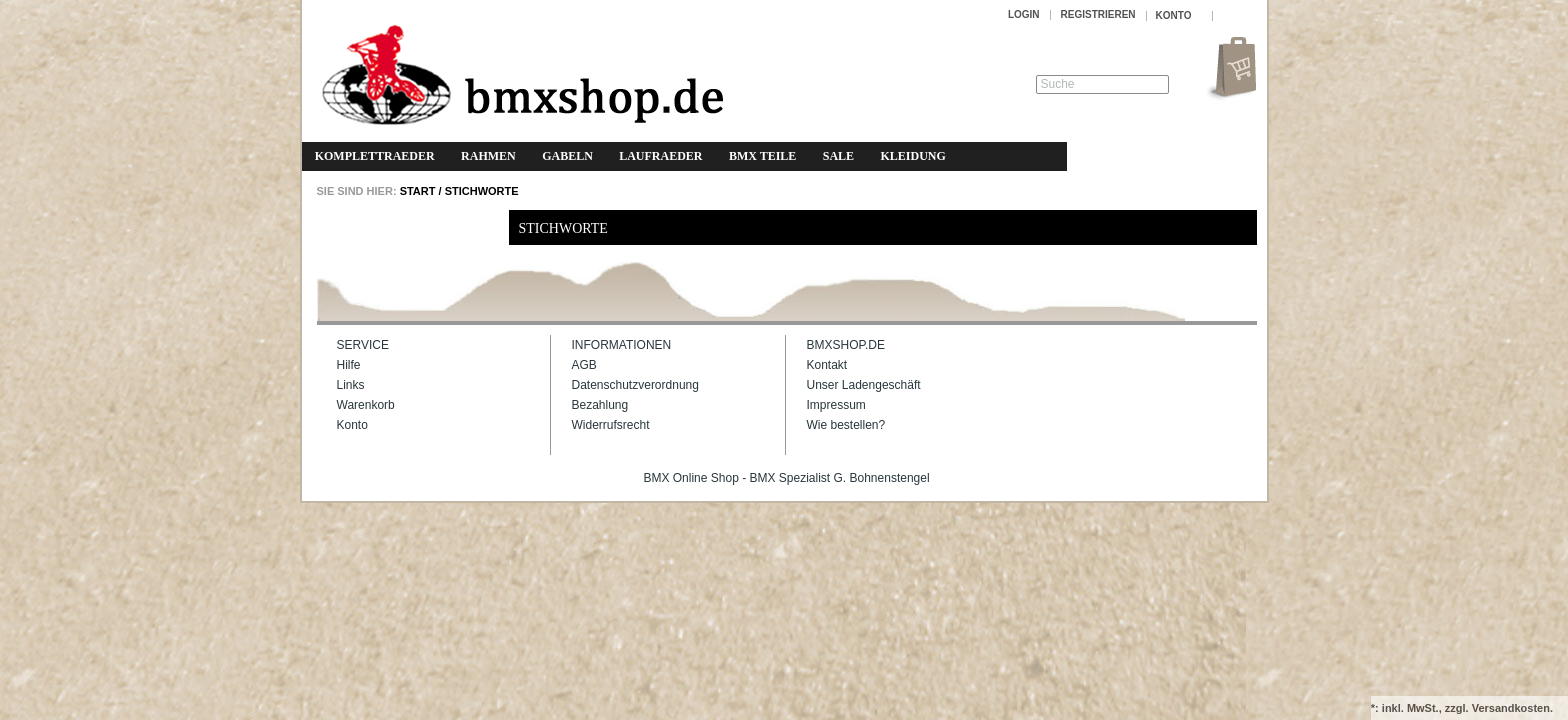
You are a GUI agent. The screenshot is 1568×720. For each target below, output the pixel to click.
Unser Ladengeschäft (864, 385)
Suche (1058, 84)
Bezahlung (600, 405)
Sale (838, 156)
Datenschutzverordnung (635, 385)
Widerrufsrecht (611, 425)
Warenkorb (366, 405)
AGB (584, 365)
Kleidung (912, 156)
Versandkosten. (1512, 708)
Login (1024, 14)
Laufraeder (660, 156)
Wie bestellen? (846, 425)
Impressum (836, 405)
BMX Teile (762, 156)
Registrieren (1098, 14)
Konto (352, 425)
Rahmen (488, 156)
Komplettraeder (375, 156)
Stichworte (482, 191)
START (416, 191)
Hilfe (349, 365)
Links (351, 385)
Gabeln (567, 156)
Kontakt (827, 365)
